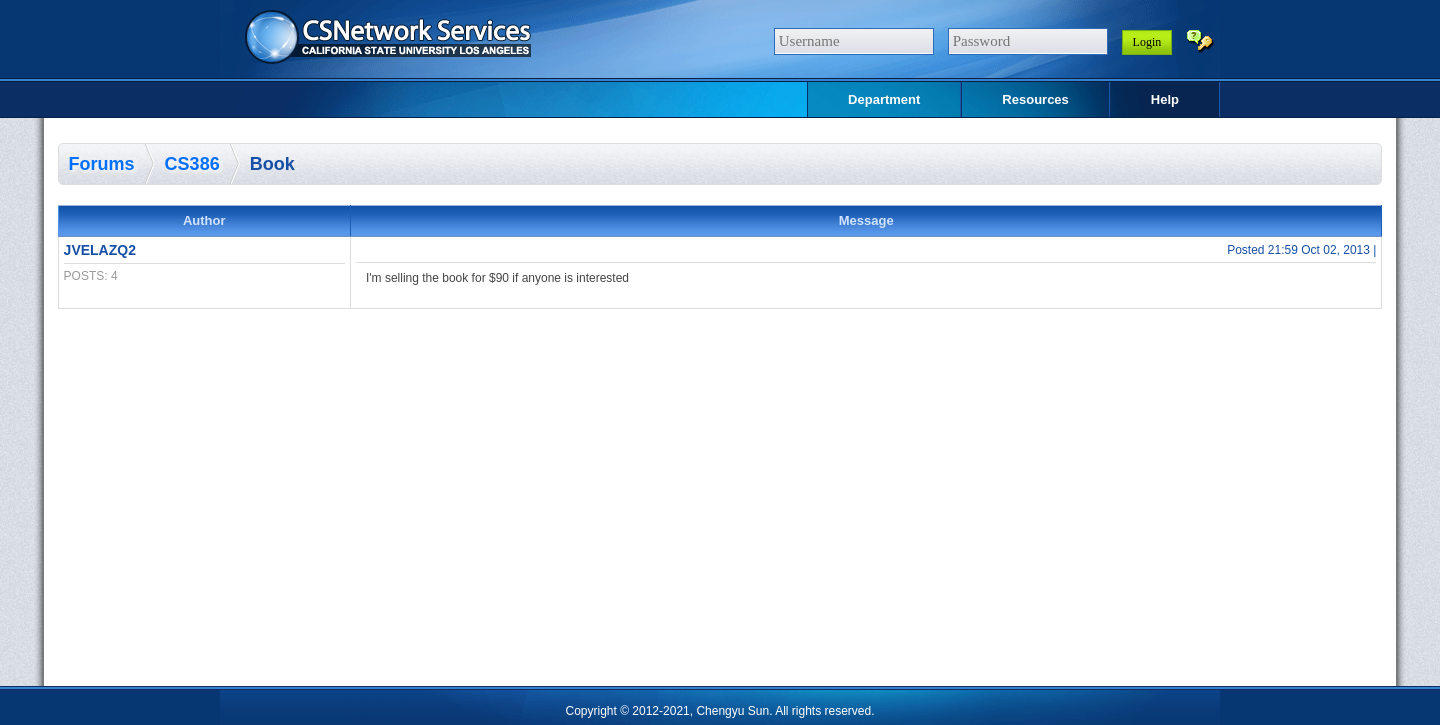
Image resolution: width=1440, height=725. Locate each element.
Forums (102, 164)
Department (884, 99)
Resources (1035, 99)
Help (1165, 99)
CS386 (192, 164)
